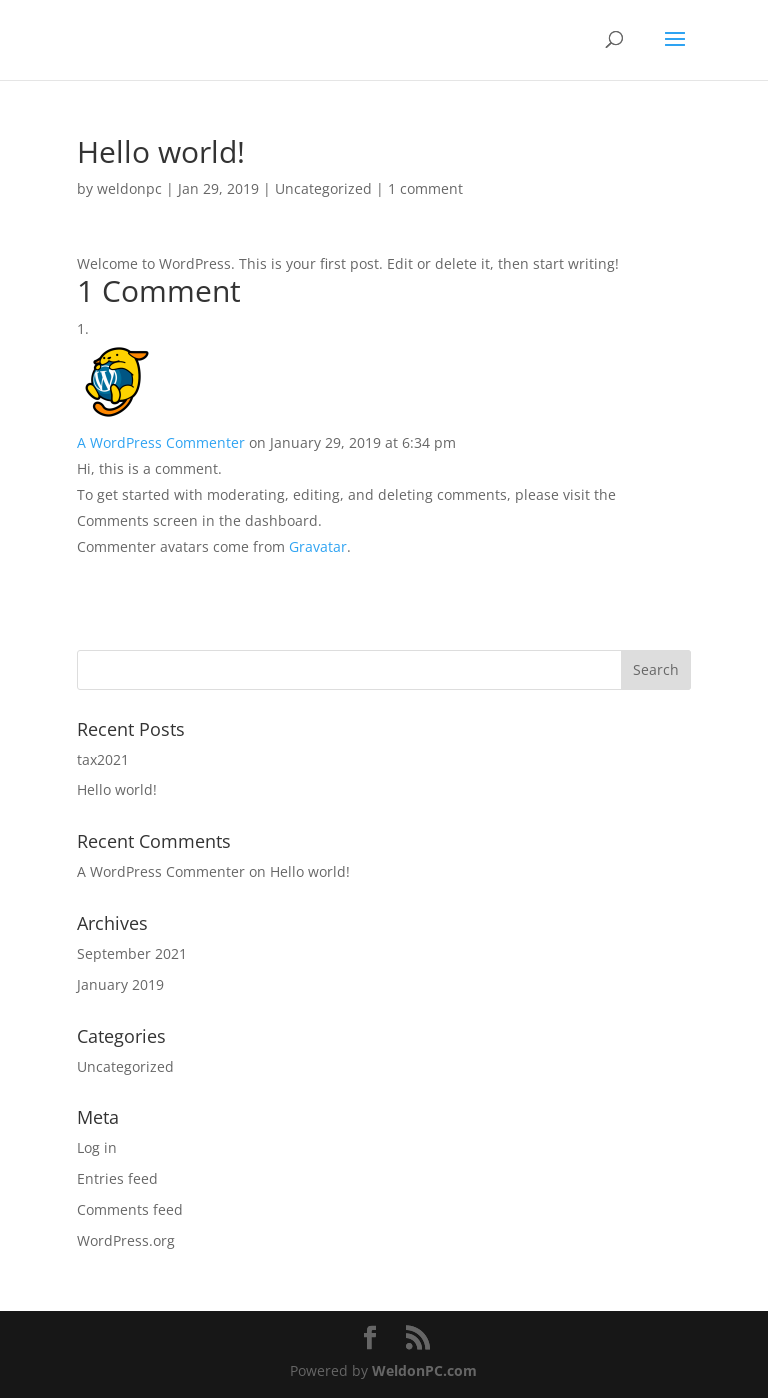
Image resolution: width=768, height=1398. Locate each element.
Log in (97, 1147)
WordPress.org (126, 1240)
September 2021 (132, 953)
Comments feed (130, 1209)
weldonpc (129, 188)
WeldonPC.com (424, 1370)
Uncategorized (323, 188)
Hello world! (117, 789)
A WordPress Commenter (161, 442)
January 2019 (120, 984)
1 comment (425, 188)
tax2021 (103, 759)
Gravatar (318, 546)
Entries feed (117, 1178)
